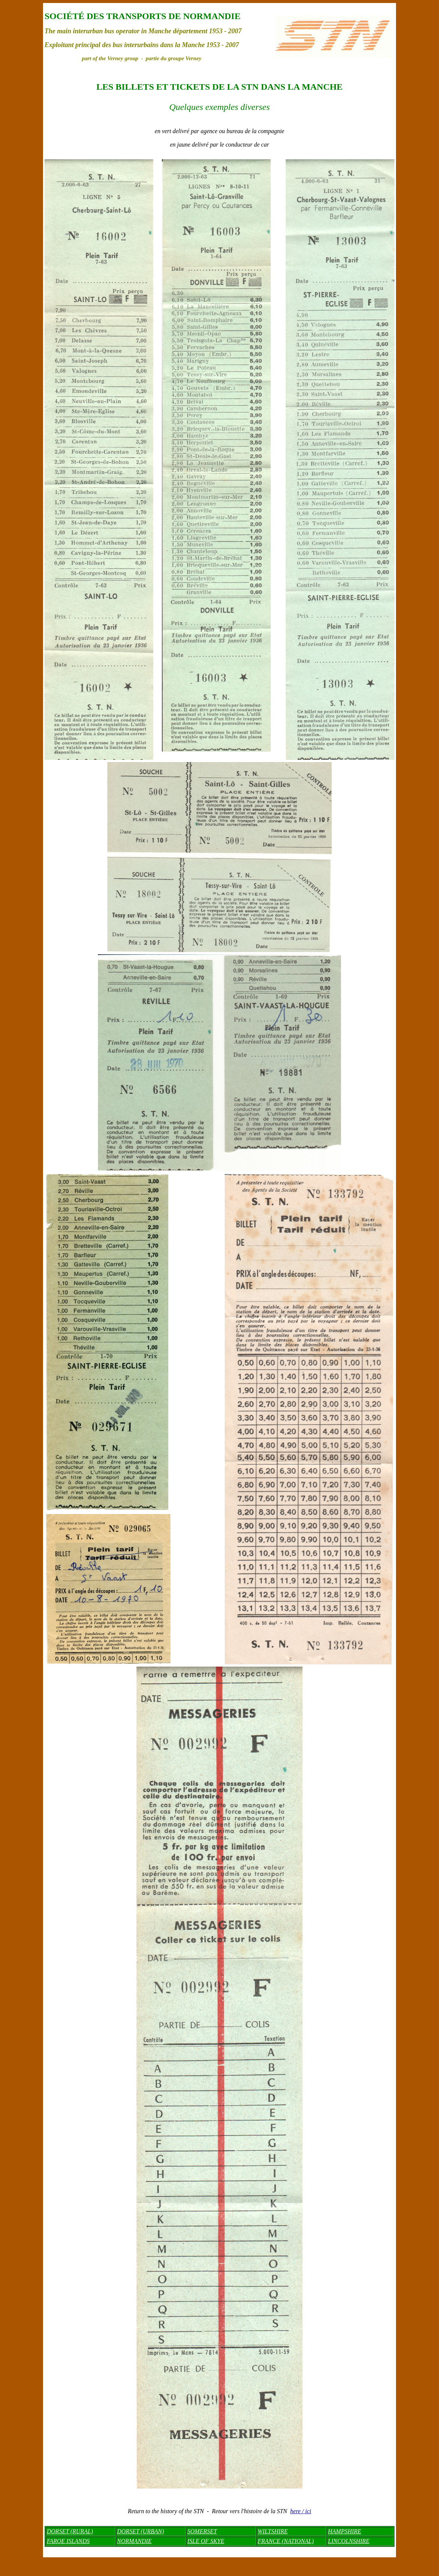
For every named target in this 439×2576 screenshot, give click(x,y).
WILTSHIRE (273, 2531)
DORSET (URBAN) (140, 2531)
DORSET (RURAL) (70, 2531)
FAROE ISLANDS (68, 2541)
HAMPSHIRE (344, 2531)
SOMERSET (202, 2531)
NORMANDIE (134, 2541)
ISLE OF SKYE (205, 2541)
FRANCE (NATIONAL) (286, 2541)
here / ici (300, 2511)
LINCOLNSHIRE (348, 2541)
